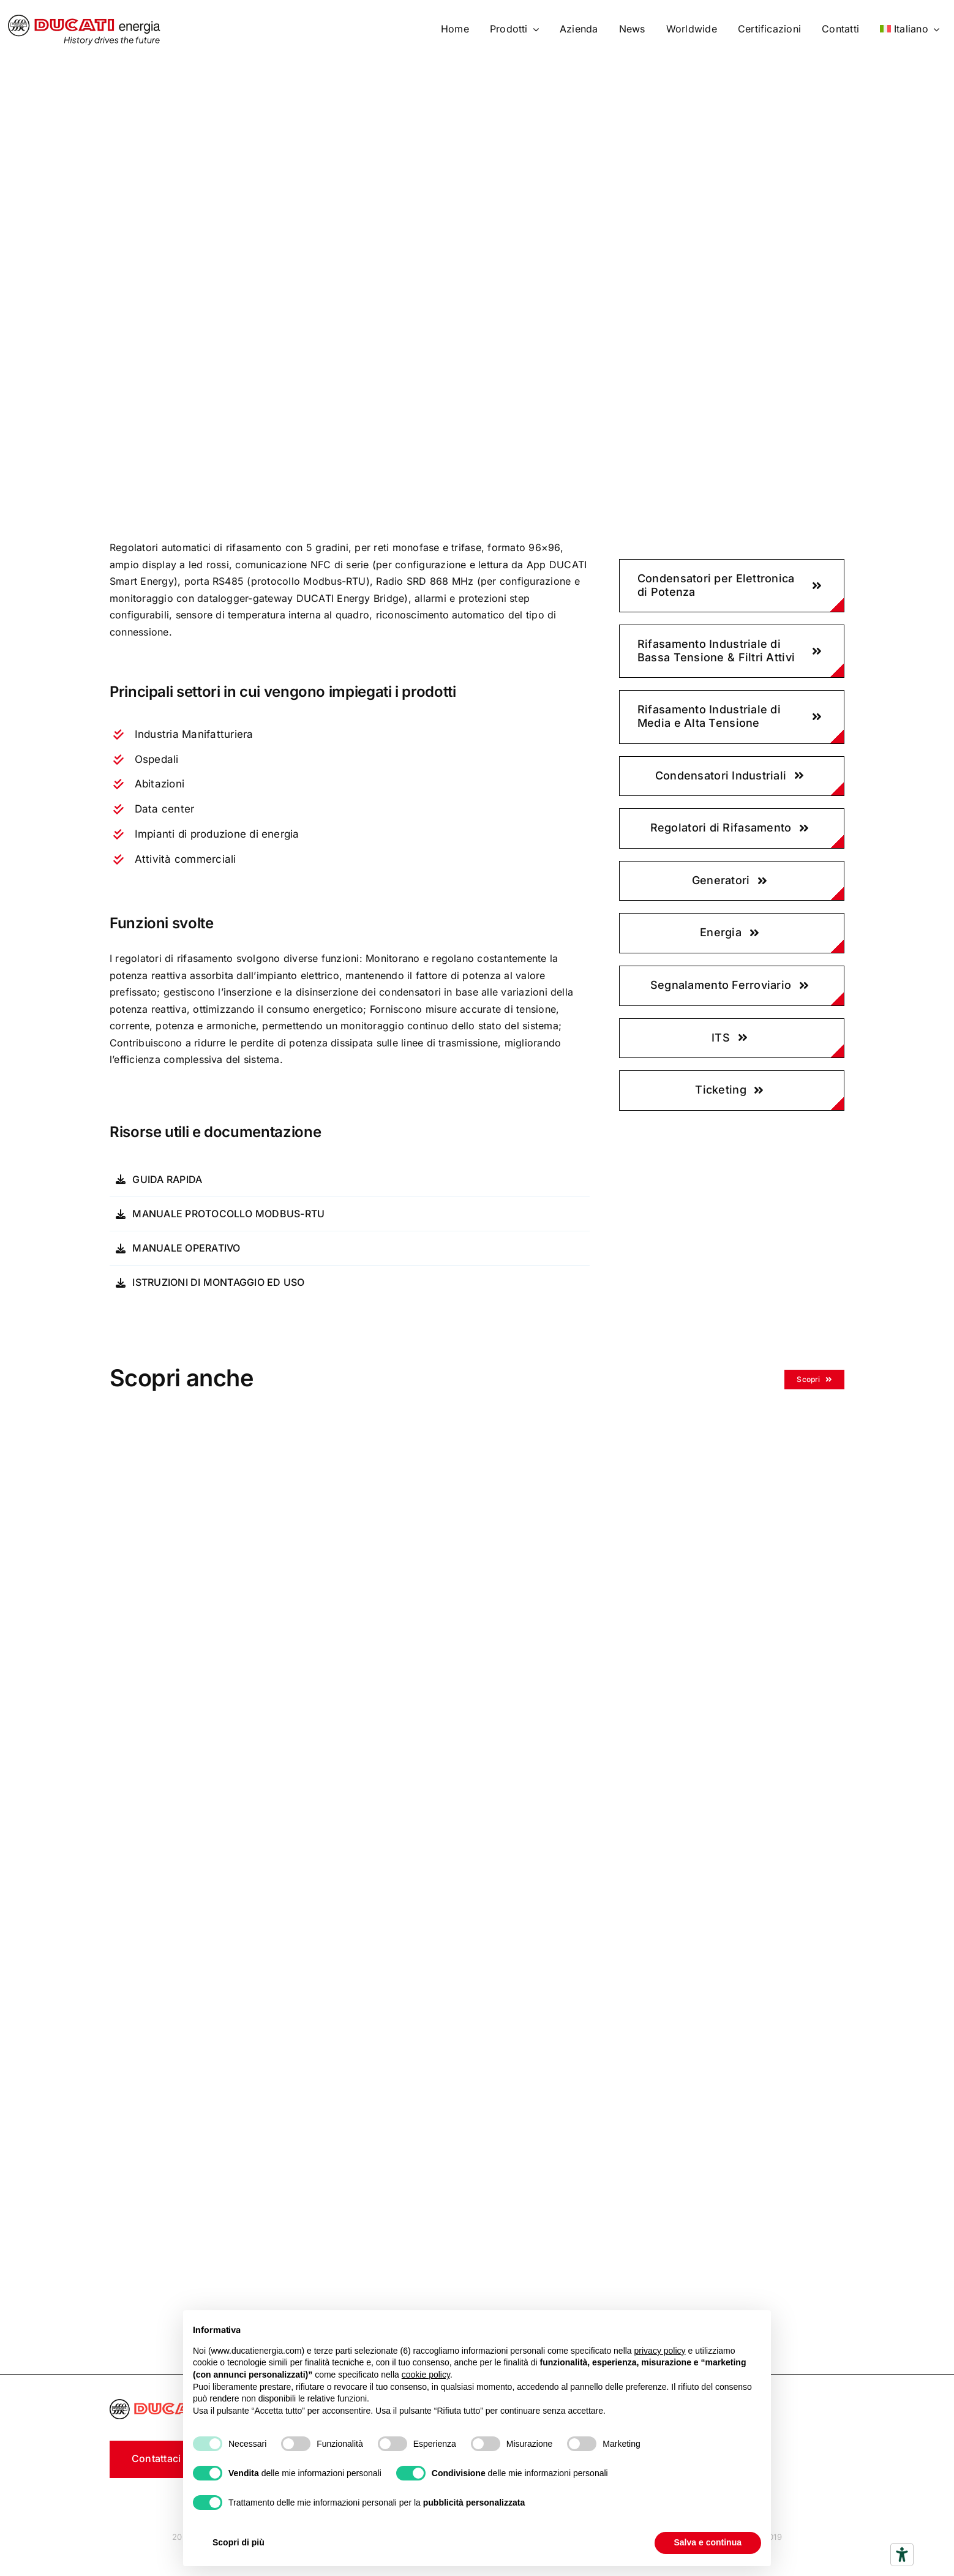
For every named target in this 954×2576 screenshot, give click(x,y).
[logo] (84, 19)
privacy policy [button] (660, 2351)
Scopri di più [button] (238, 2542)
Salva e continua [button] (708, 2542)
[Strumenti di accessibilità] (902, 2554)
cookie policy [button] (426, 2374)
